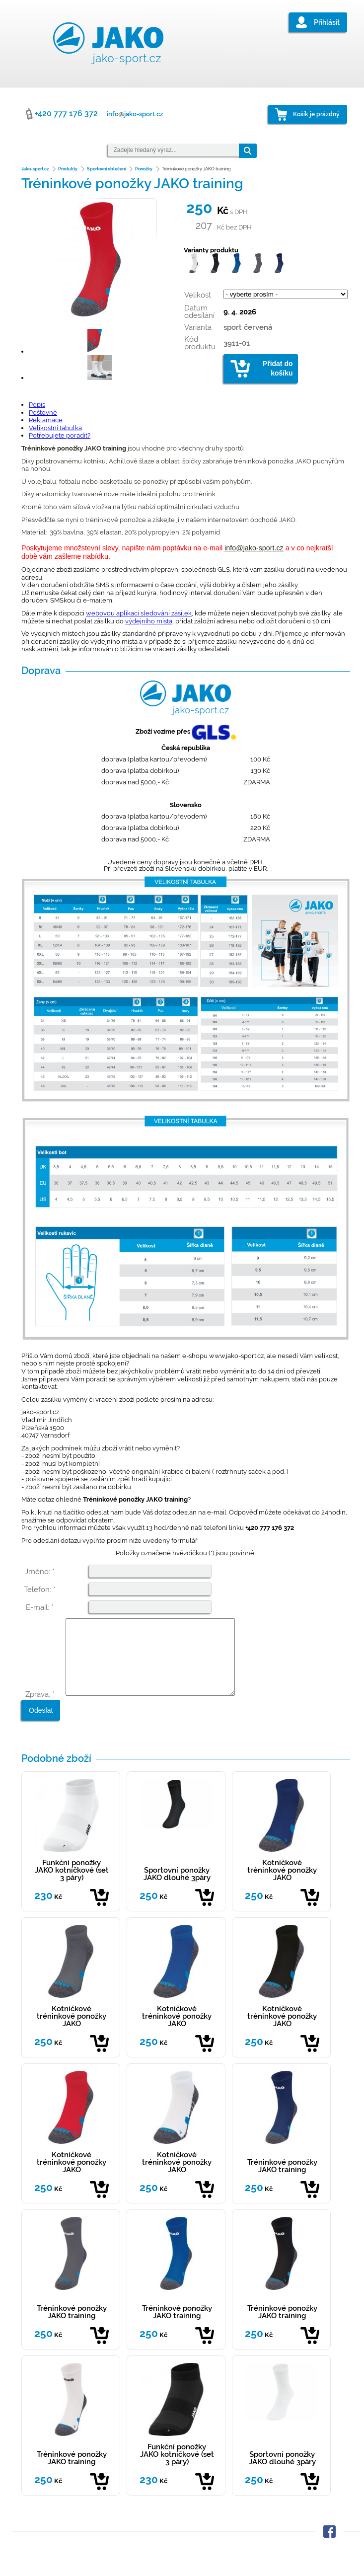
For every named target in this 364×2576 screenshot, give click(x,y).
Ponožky (143, 168)
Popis (37, 404)
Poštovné (43, 412)
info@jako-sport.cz (254, 548)
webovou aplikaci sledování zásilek (139, 613)
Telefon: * (40, 1589)
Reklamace (46, 420)
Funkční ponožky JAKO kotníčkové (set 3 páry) (72, 1885)
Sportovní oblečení (106, 168)
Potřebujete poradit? (59, 435)
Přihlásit (327, 22)
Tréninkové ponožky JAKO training (282, 2181)
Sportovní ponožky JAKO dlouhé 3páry (177, 1889)
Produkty (67, 168)
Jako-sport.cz (35, 168)
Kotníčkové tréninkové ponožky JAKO (282, 1885)
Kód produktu (200, 343)
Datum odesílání (199, 311)
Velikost (197, 295)
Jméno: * (40, 1571)
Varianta (198, 327)
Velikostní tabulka (55, 428)
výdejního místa (148, 621)
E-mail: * (40, 1607)
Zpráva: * (40, 1709)
